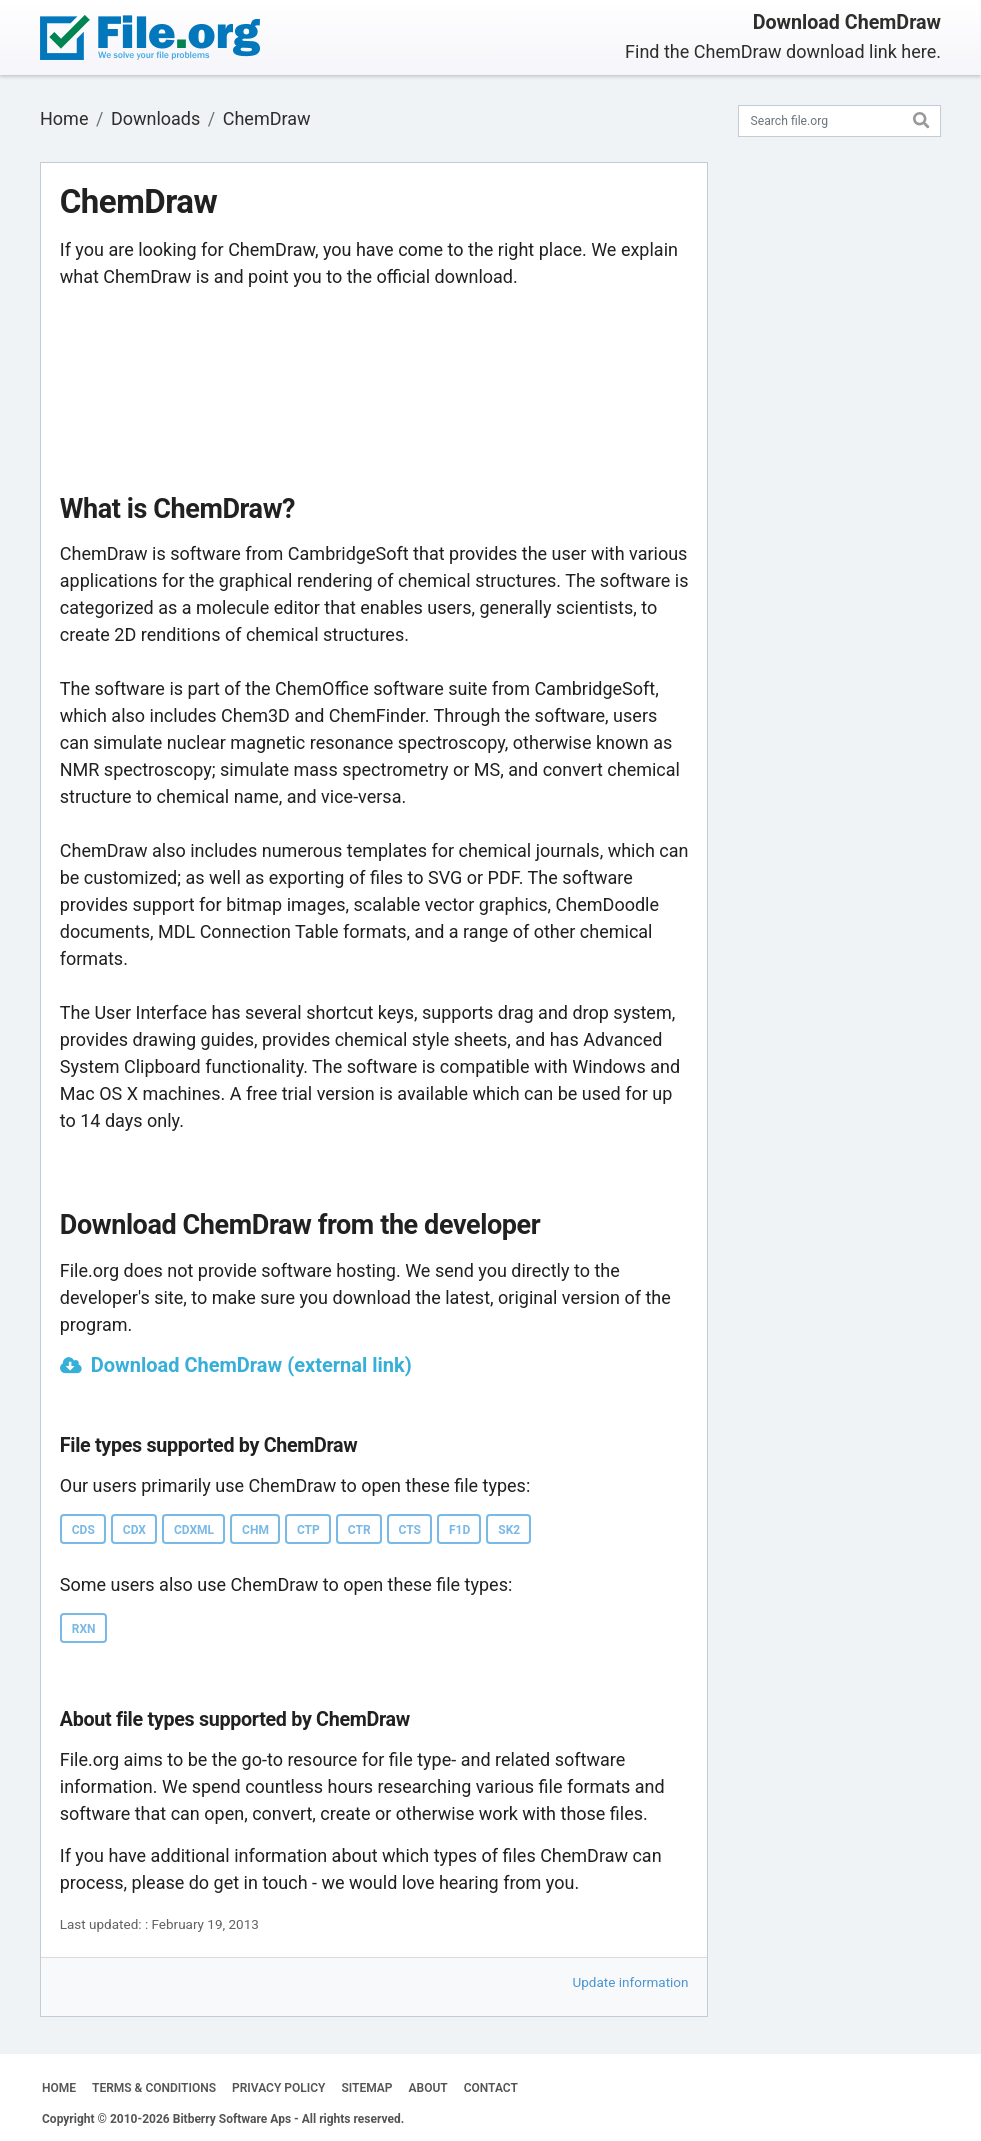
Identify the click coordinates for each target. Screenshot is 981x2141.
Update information (631, 1982)
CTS (410, 1530)
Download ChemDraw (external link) (251, 1365)
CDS (83, 1530)
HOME (59, 2088)
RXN (84, 1629)
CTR (359, 1530)
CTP (308, 1530)
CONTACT (491, 2088)
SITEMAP (366, 2088)
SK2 (509, 1530)
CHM (255, 1530)
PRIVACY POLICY (278, 2088)
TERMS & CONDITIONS (154, 2088)
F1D (459, 1530)
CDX (134, 1530)
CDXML (194, 1530)
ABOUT (428, 2088)
